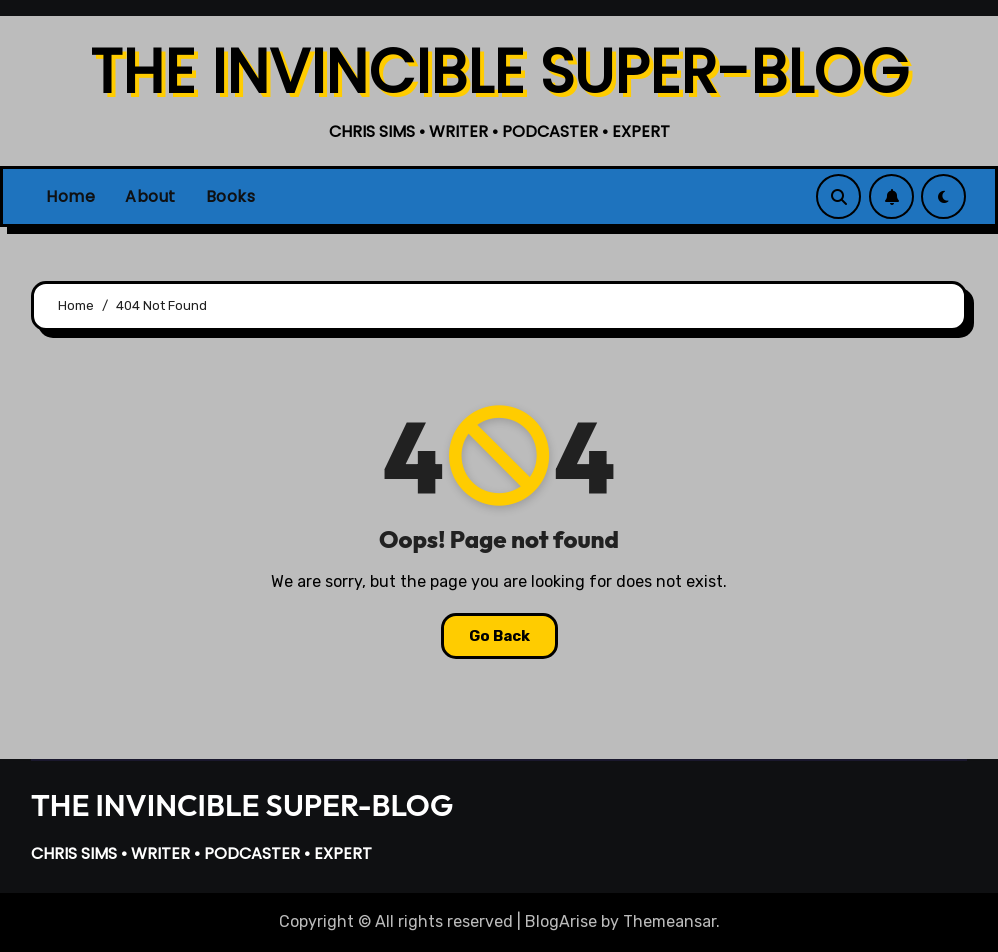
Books (231, 196)
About (150, 196)
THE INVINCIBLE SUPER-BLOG (499, 72)
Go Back (499, 636)
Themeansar (669, 921)
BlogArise (561, 921)
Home (70, 196)
